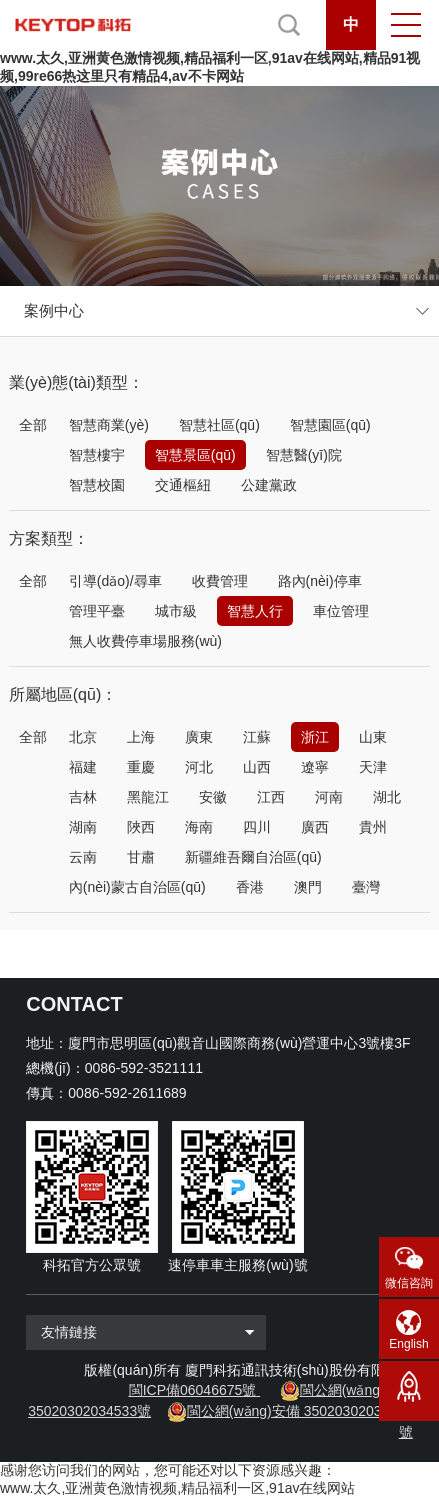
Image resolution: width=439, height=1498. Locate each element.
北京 (83, 737)
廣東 (199, 737)
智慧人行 (255, 611)
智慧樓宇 (97, 455)
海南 (199, 827)
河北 (199, 767)
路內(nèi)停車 (320, 581)
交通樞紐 (183, 485)
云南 (83, 857)
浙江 (315, 737)
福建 (83, 767)
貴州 (373, 827)
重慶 (141, 767)
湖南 (83, 827)
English (408, 1344)
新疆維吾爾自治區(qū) (253, 857)
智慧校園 (97, 485)
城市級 (176, 611)
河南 (329, 797)
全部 (33, 425)
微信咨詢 (409, 1283)
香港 (250, 887)
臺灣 (366, 887)
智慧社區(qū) (219, 425)
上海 (141, 737)
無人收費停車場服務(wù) (145, 641)
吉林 (83, 797)
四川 (257, 827)
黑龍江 (148, 797)
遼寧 (315, 767)
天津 (373, 767)
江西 (271, 797)
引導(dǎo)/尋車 (115, 581)
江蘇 (257, 737)
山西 (257, 767)
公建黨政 (269, 485)
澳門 (308, 887)
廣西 (315, 827)
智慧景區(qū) (195, 455)
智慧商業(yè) (109, 425)
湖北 (387, 797)
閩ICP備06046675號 (193, 1390)
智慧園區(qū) (330, 425)
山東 (373, 737)
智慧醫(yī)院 (304, 455)
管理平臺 (97, 611)
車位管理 (341, 611)
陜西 (141, 827)
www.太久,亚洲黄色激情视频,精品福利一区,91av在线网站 (177, 1488)
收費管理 (220, 581)
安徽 (213, 797)
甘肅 (141, 857)
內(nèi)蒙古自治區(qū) (137, 887)
